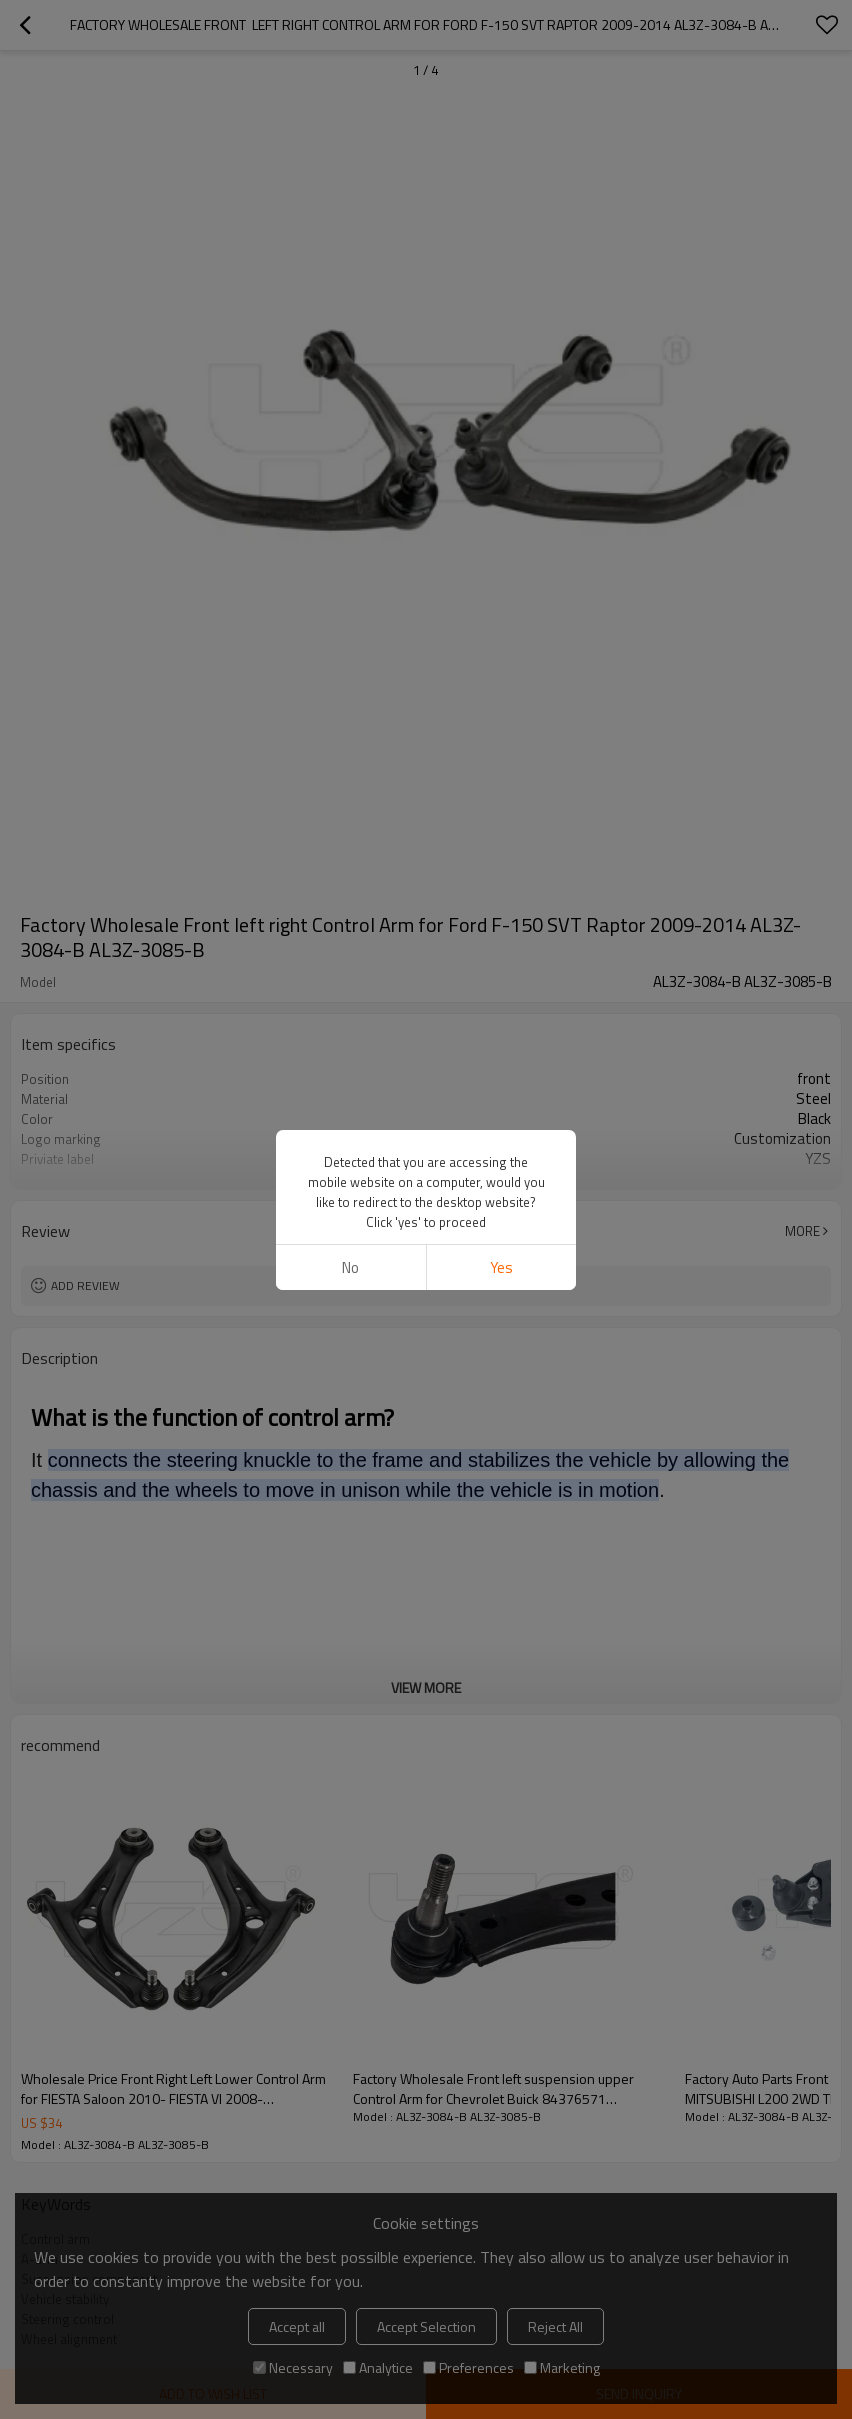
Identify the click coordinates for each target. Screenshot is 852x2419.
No (350, 548)
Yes (501, 548)
